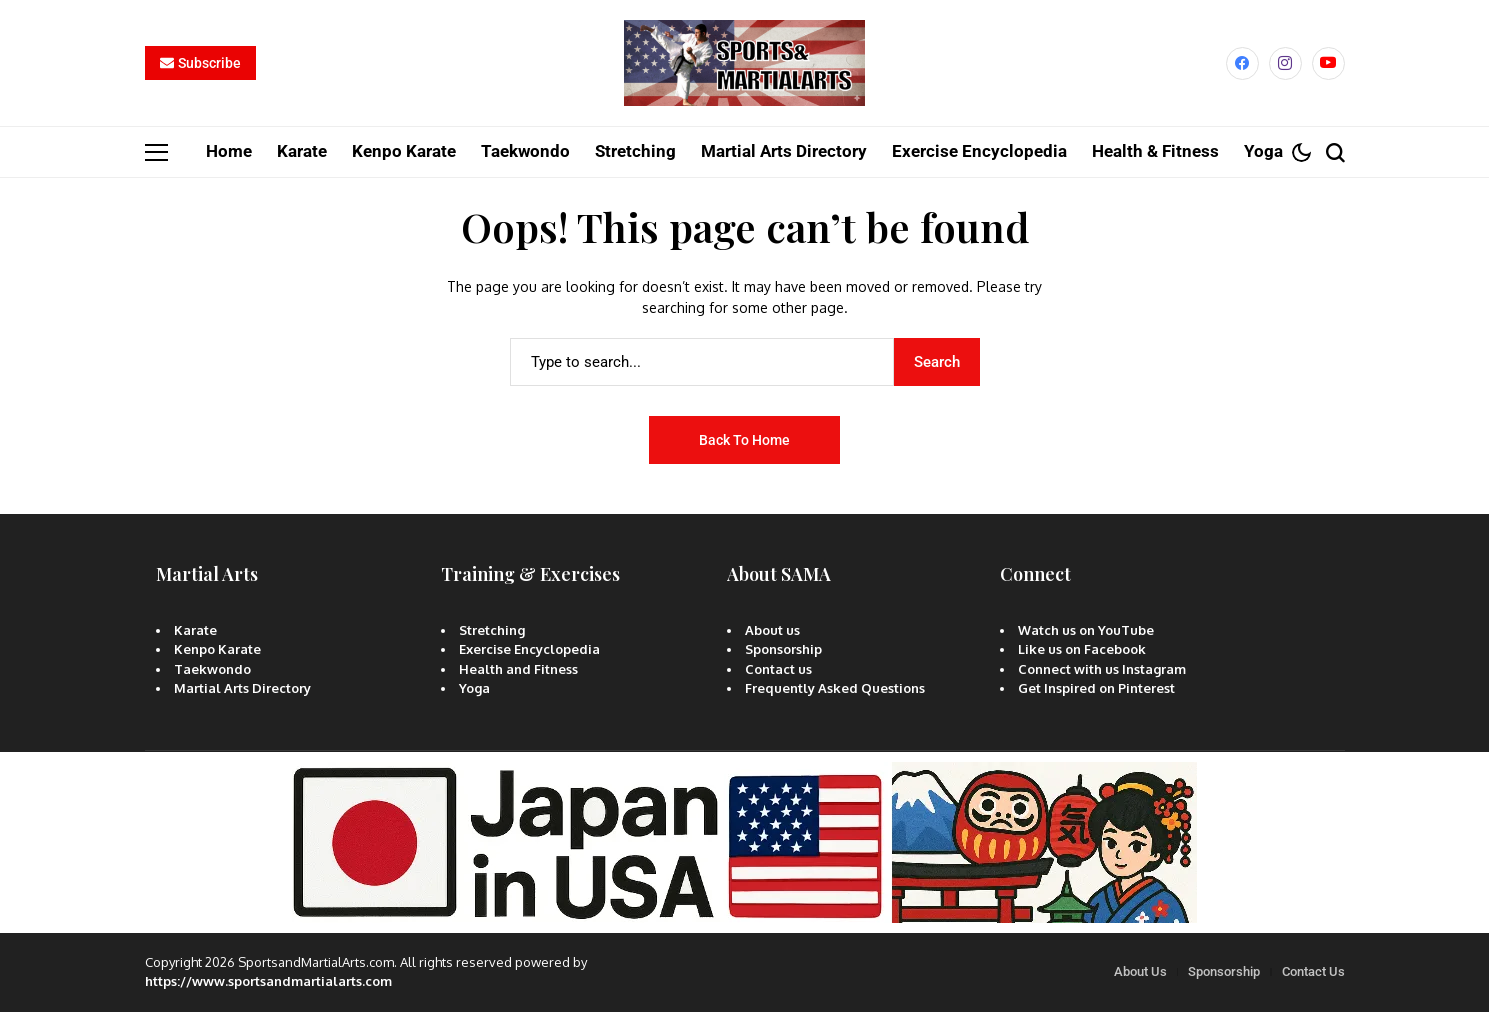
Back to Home (744, 442)
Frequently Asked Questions (835, 691)
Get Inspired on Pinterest (1096, 691)
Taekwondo (212, 671)
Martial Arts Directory (242, 691)
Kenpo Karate (217, 652)
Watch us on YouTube (1086, 632)
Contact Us (1313, 974)
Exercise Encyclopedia (529, 652)
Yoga (474, 691)
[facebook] (1242, 64)
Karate (195, 632)
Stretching (492, 632)
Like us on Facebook (1082, 652)
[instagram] (1285, 64)
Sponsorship (783, 652)
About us (772, 632)
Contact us (778, 671)
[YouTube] (1328, 64)
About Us (1140, 974)
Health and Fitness (518, 671)
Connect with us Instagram (1102, 671)
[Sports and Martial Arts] (745, 65)
